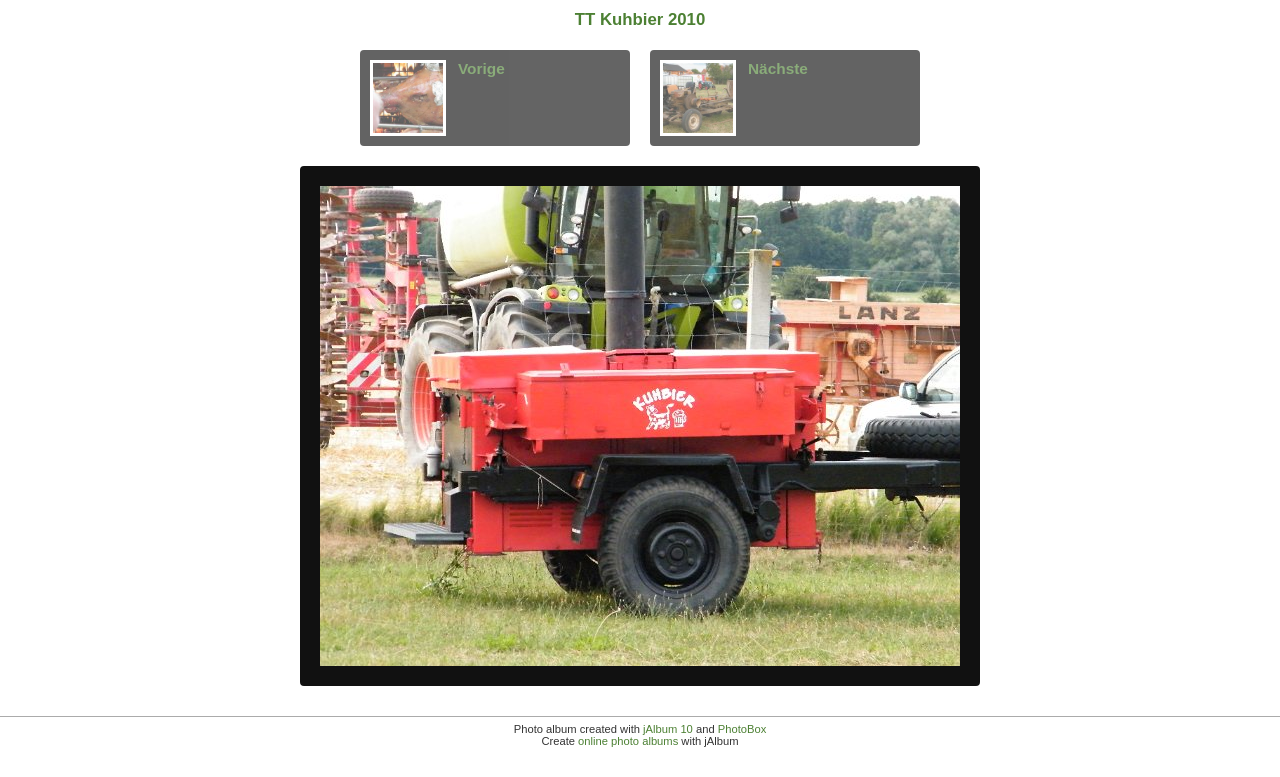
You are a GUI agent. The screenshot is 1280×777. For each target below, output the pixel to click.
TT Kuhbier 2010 (640, 19)
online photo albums (628, 741)
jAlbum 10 (668, 729)
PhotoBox (742, 729)
